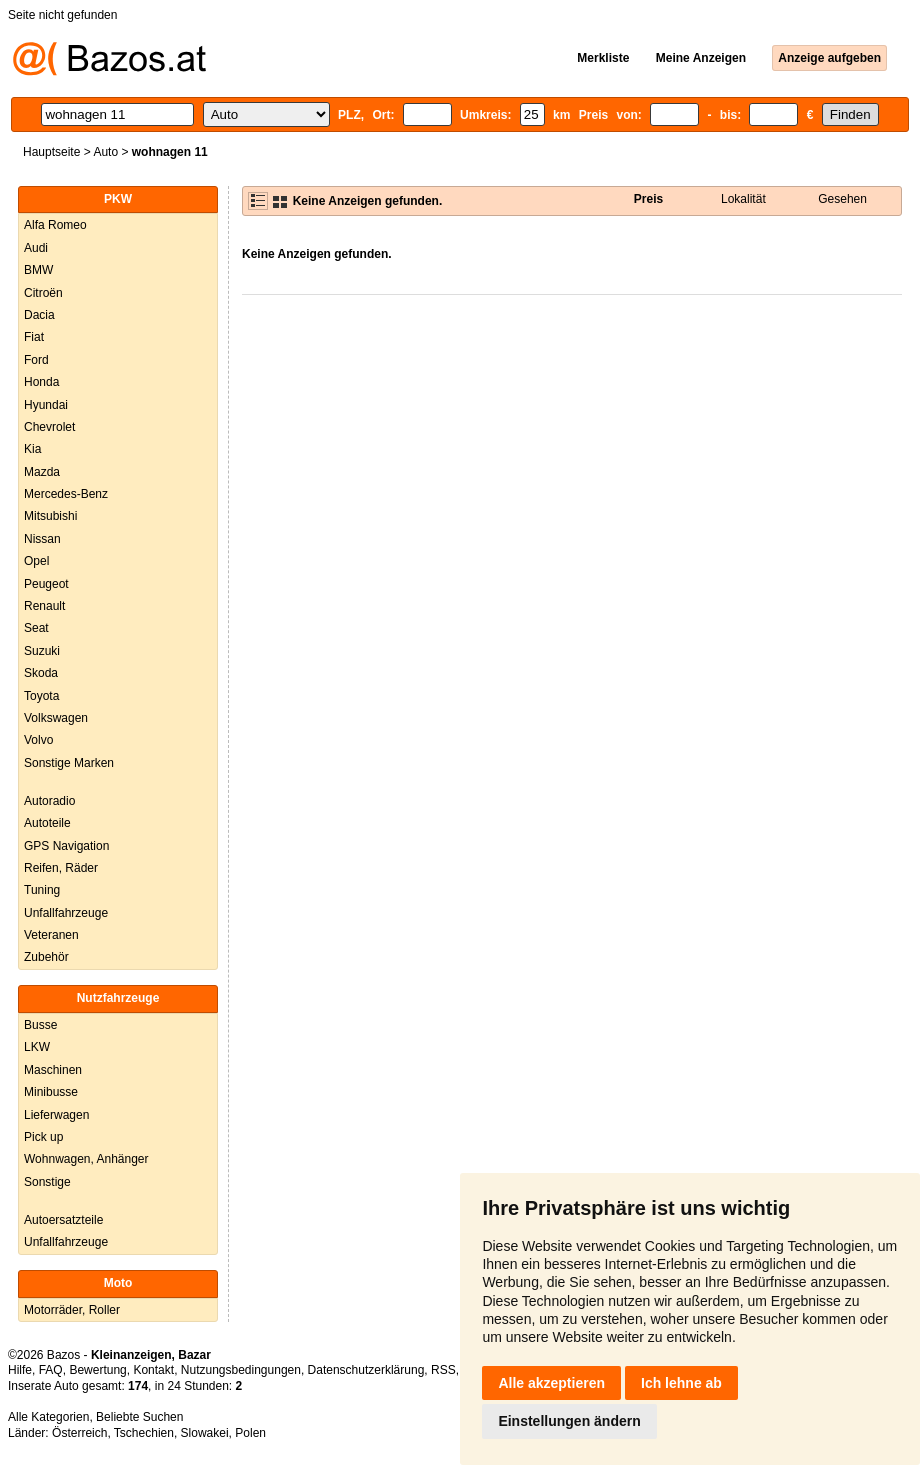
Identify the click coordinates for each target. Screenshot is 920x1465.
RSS (443, 1370)
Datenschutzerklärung (366, 1370)
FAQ (51, 1370)
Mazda (42, 472)
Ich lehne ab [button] (681, 1383)
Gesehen (842, 199)
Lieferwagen (56, 1115)
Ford (36, 360)
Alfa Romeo (55, 225)
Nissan (42, 539)
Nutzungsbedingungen (241, 1370)
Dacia (39, 315)
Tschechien (144, 1433)
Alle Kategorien (48, 1417)
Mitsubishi (50, 516)
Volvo (38, 740)
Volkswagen (56, 718)
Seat (36, 628)
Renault (44, 606)
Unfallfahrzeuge (66, 913)
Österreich (79, 1433)
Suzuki (42, 651)
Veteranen (51, 935)
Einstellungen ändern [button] (569, 1421)
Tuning (42, 890)
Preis (648, 199)
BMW (38, 270)
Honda (41, 382)
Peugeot (46, 584)
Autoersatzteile (63, 1220)
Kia (32, 449)
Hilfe (20, 1370)
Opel (36, 561)
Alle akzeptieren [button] (551, 1383)
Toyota (41, 696)
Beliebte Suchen (139, 1417)
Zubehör (46, 957)
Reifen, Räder (61, 868)
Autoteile (47, 823)
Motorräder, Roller (72, 1310)
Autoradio (49, 801)
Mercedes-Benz (66, 494)
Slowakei (205, 1433)
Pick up (43, 1137)
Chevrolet (49, 427)
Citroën (43, 293)
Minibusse (51, 1092)
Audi (36, 248)
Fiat (34, 337)
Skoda (41, 673)
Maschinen (53, 1070)
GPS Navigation (66, 846)
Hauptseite (51, 152)
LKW (37, 1047)
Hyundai (46, 405)
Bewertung (97, 1370)
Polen (250, 1433)
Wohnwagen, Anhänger (86, 1159)
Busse (40, 1025)
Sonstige (47, 1182)
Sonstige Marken (69, 763)
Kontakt (153, 1370)
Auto (105, 152)
